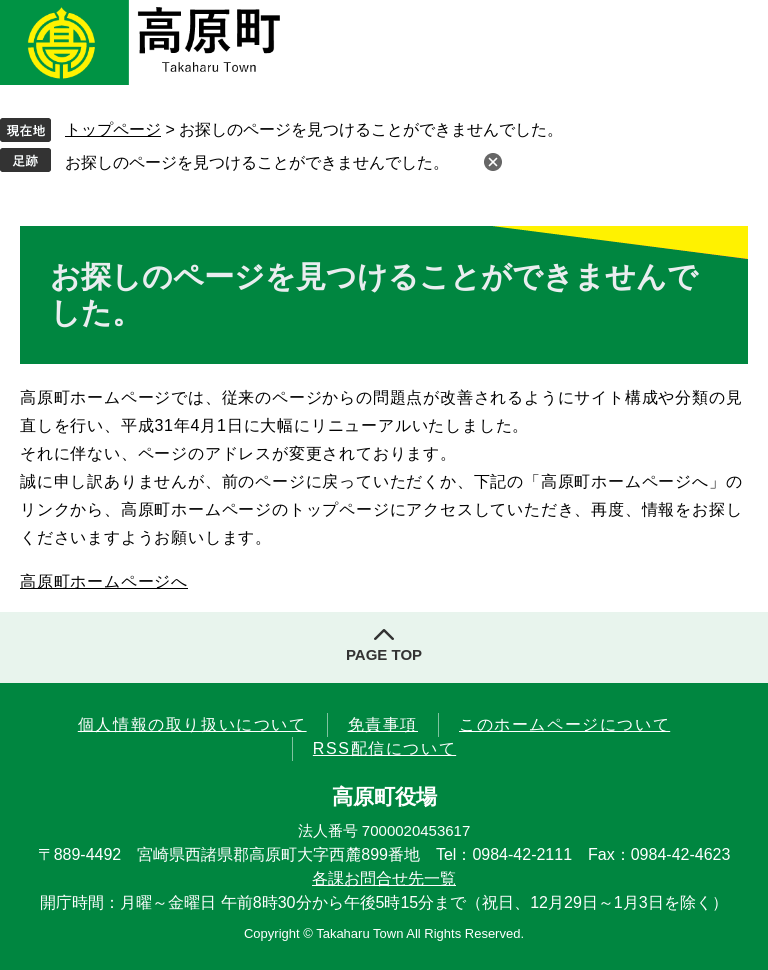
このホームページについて (564, 724)
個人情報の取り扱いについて (192, 724)
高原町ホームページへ (104, 581)
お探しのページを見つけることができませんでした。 (257, 162)
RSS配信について (384, 748)
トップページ (113, 129)
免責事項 (383, 724)
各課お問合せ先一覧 (384, 878)
